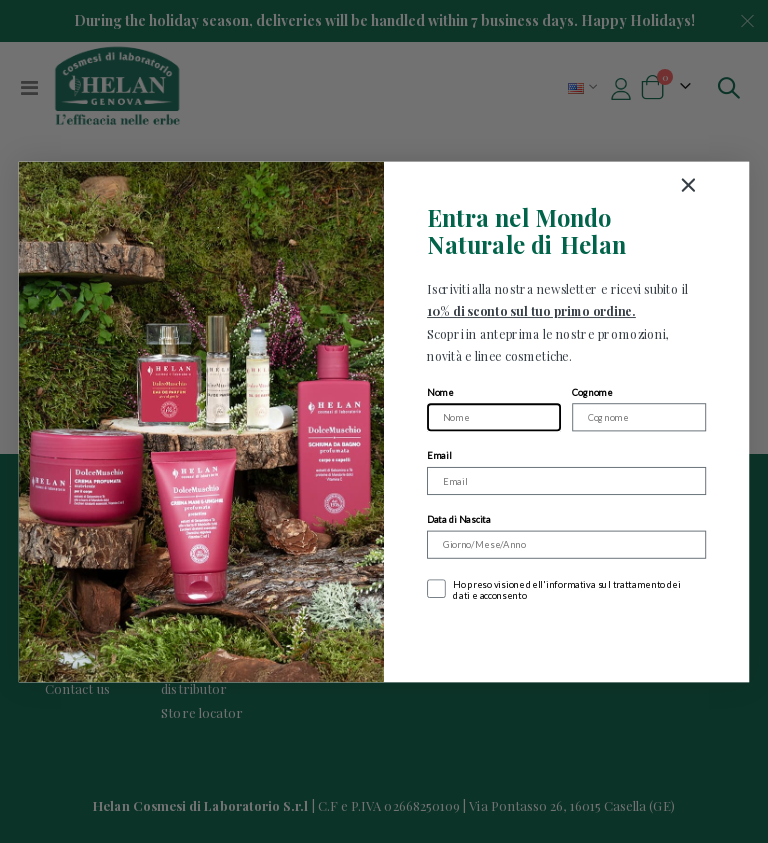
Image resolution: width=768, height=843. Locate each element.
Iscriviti (566, 638)
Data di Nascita (459, 518)
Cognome (592, 391)
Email (439, 455)
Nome (440, 391)
